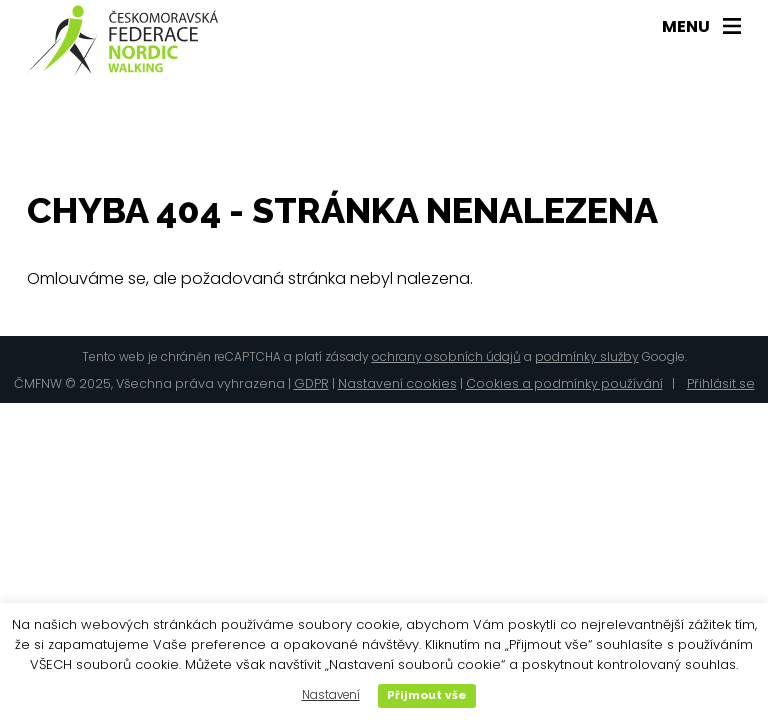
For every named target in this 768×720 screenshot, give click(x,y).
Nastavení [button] (331, 695)
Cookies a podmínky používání (564, 383)
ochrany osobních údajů (446, 356)
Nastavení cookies (397, 383)
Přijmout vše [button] (427, 695)
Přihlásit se (721, 383)
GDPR (311, 383)
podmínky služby (587, 356)
